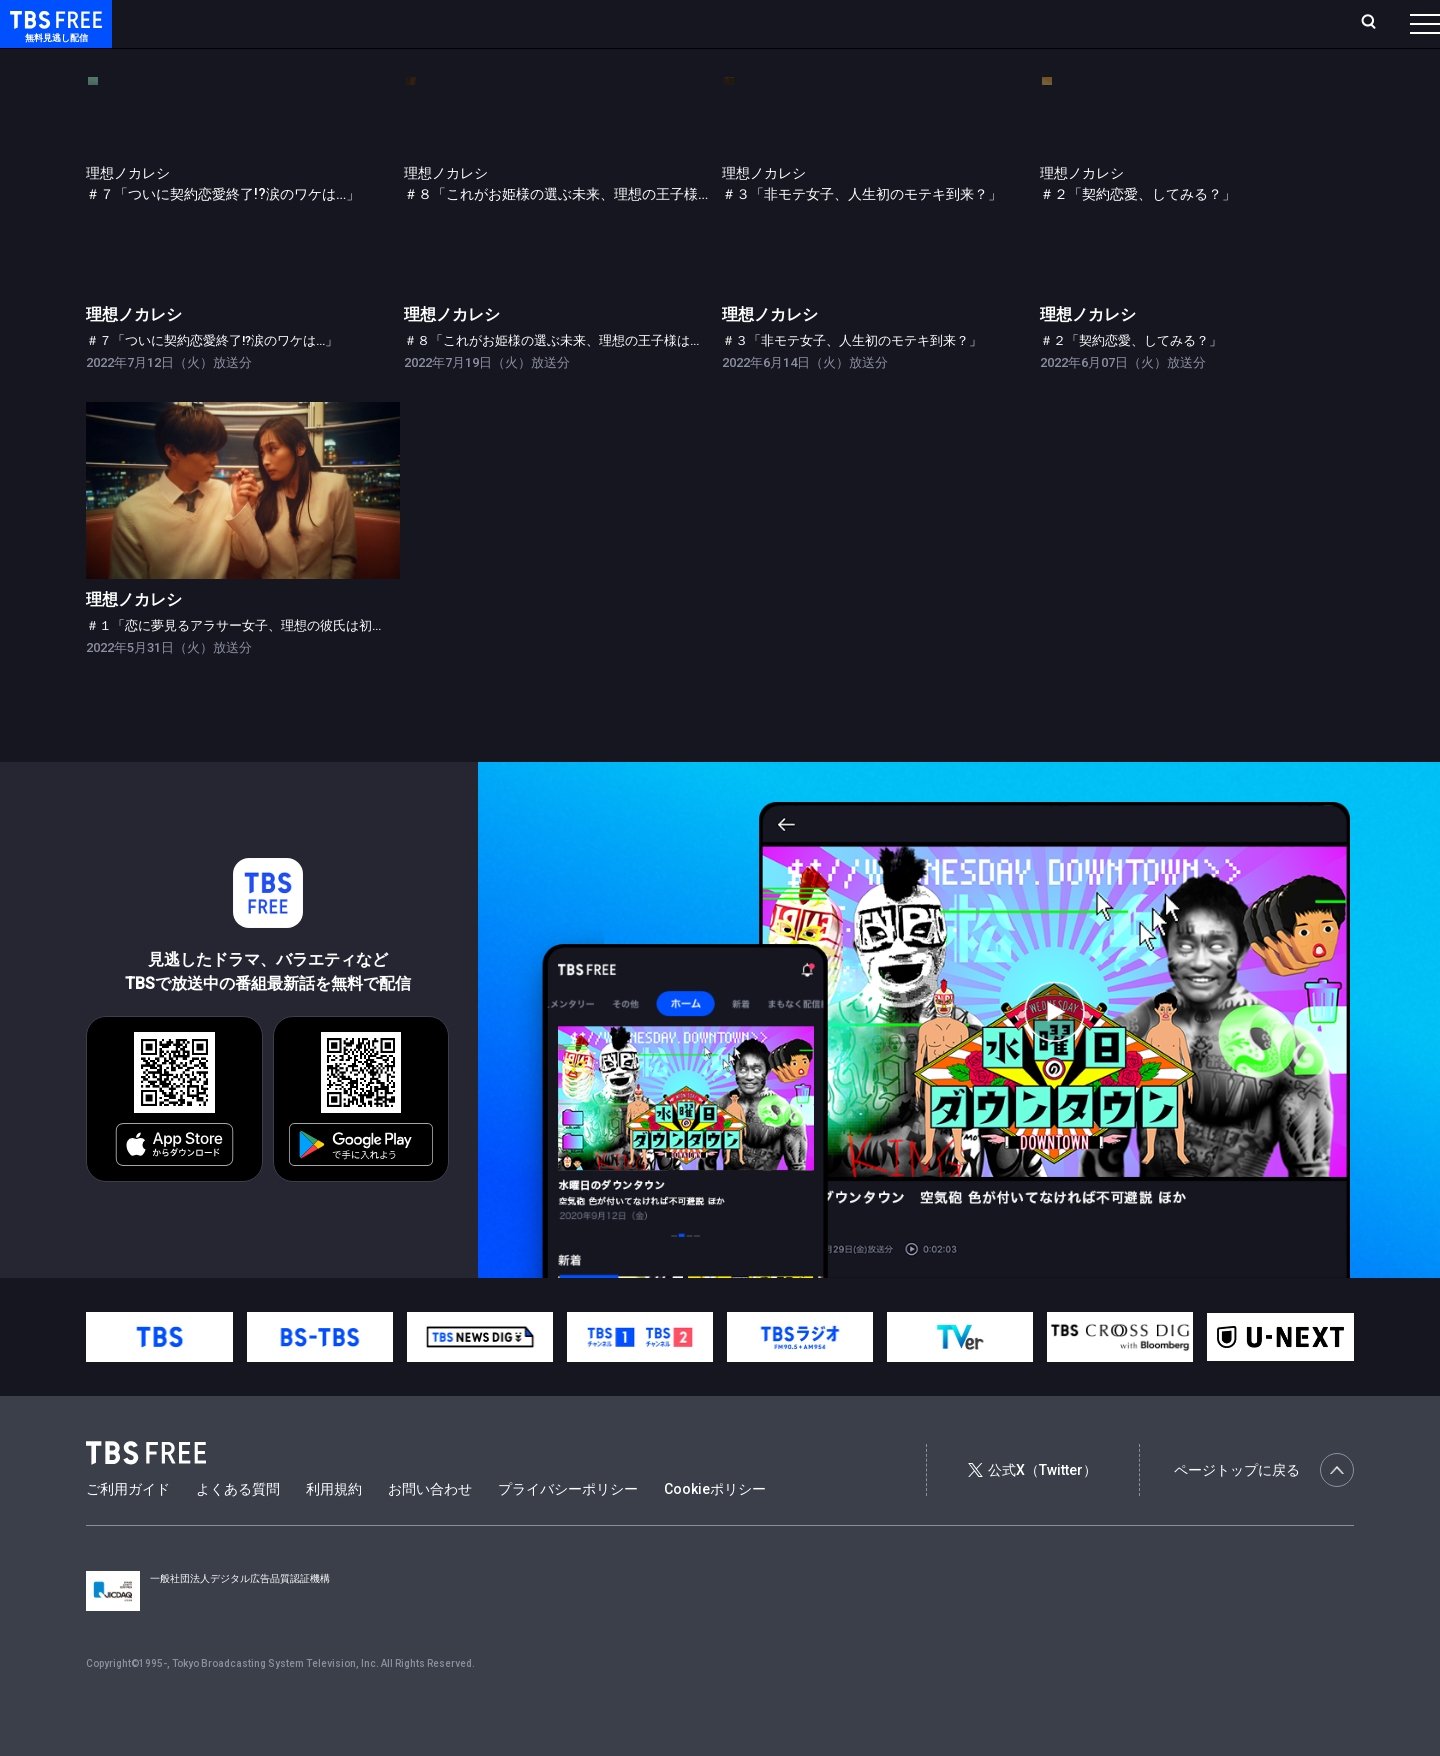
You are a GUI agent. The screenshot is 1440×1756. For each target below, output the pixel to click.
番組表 (1377, 23)
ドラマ (403, 63)
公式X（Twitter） (1032, 1510)
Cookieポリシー (715, 1529)
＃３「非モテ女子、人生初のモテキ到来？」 (852, 380)
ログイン (1050, 23)
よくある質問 (238, 1529)
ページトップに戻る (1264, 1510)
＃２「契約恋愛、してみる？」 (1131, 380)
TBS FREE (53, 35)
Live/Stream (472, 23)
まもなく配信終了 (307, 63)
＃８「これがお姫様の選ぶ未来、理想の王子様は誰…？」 (571, 380)
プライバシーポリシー (568, 1529)
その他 (793, 63)
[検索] (1236, 23)
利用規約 (334, 1529)
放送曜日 (295, 23)
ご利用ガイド (128, 1529)
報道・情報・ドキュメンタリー (661, 63)
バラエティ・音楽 (499, 63)
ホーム (226, 23)
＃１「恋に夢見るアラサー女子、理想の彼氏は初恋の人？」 (261, 665)
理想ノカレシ (134, 354)
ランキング (378, 23)
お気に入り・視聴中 (595, 23)
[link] (243, 224)
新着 (217, 63)
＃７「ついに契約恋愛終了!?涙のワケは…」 (212, 380)
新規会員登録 (1150, 23)
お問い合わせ (430, 1529)
